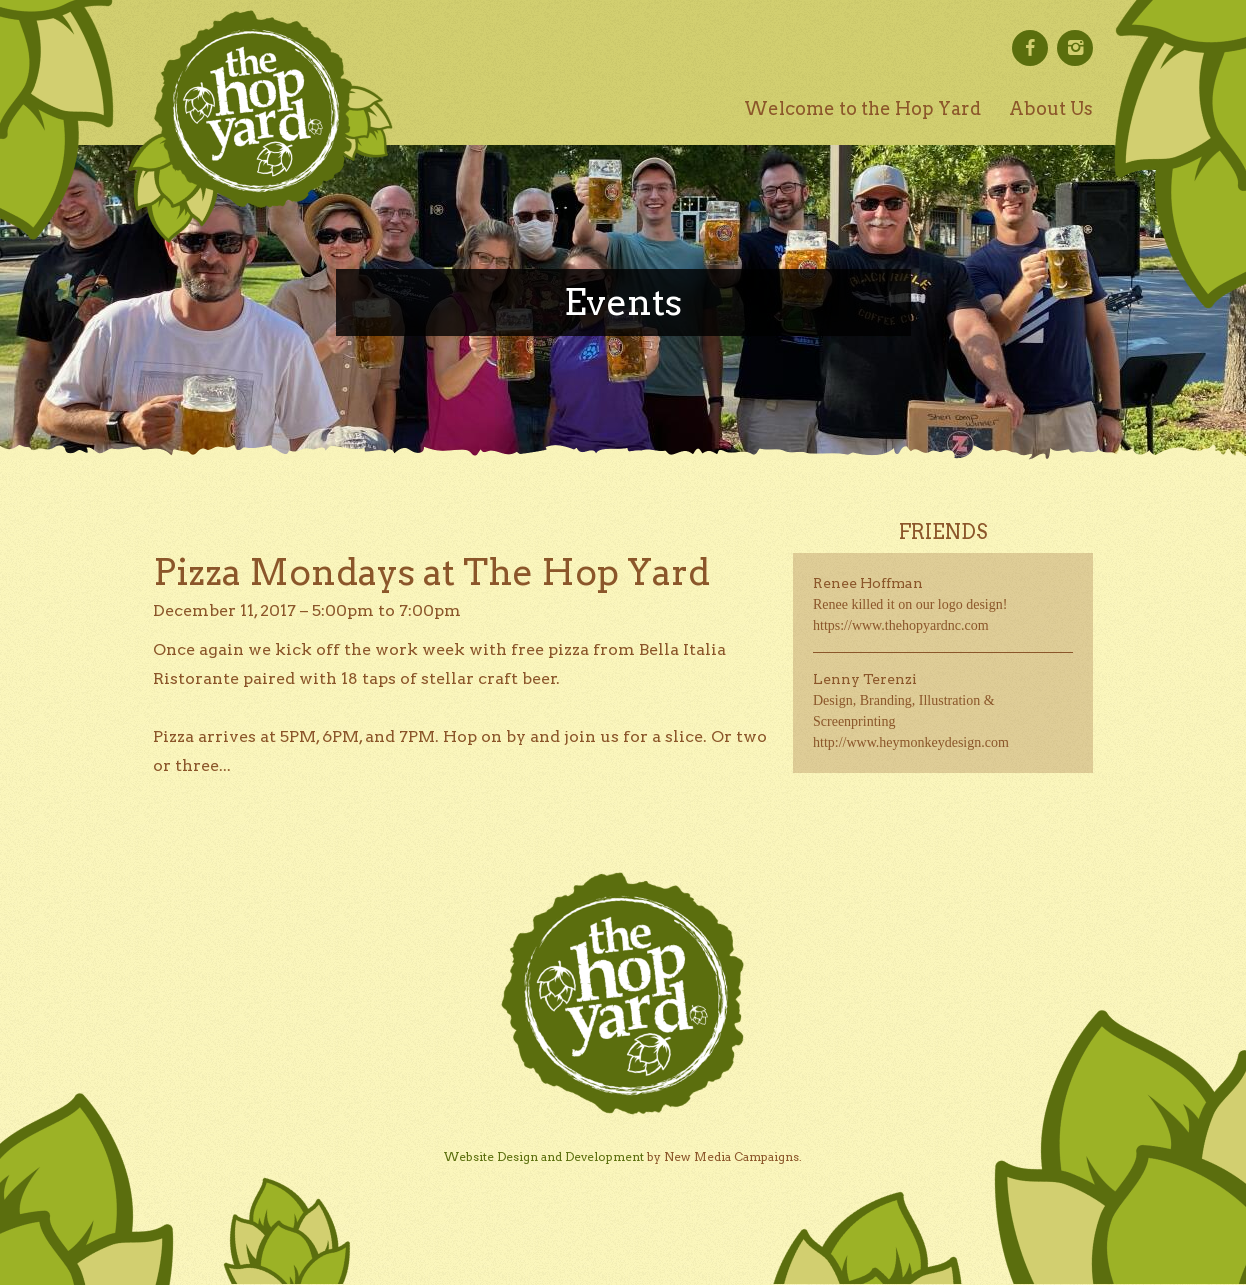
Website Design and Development (544, 1156)
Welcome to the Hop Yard (862, 108)
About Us (1051, 108)
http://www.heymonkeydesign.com (911, 742)
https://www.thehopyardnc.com (901, 625)
